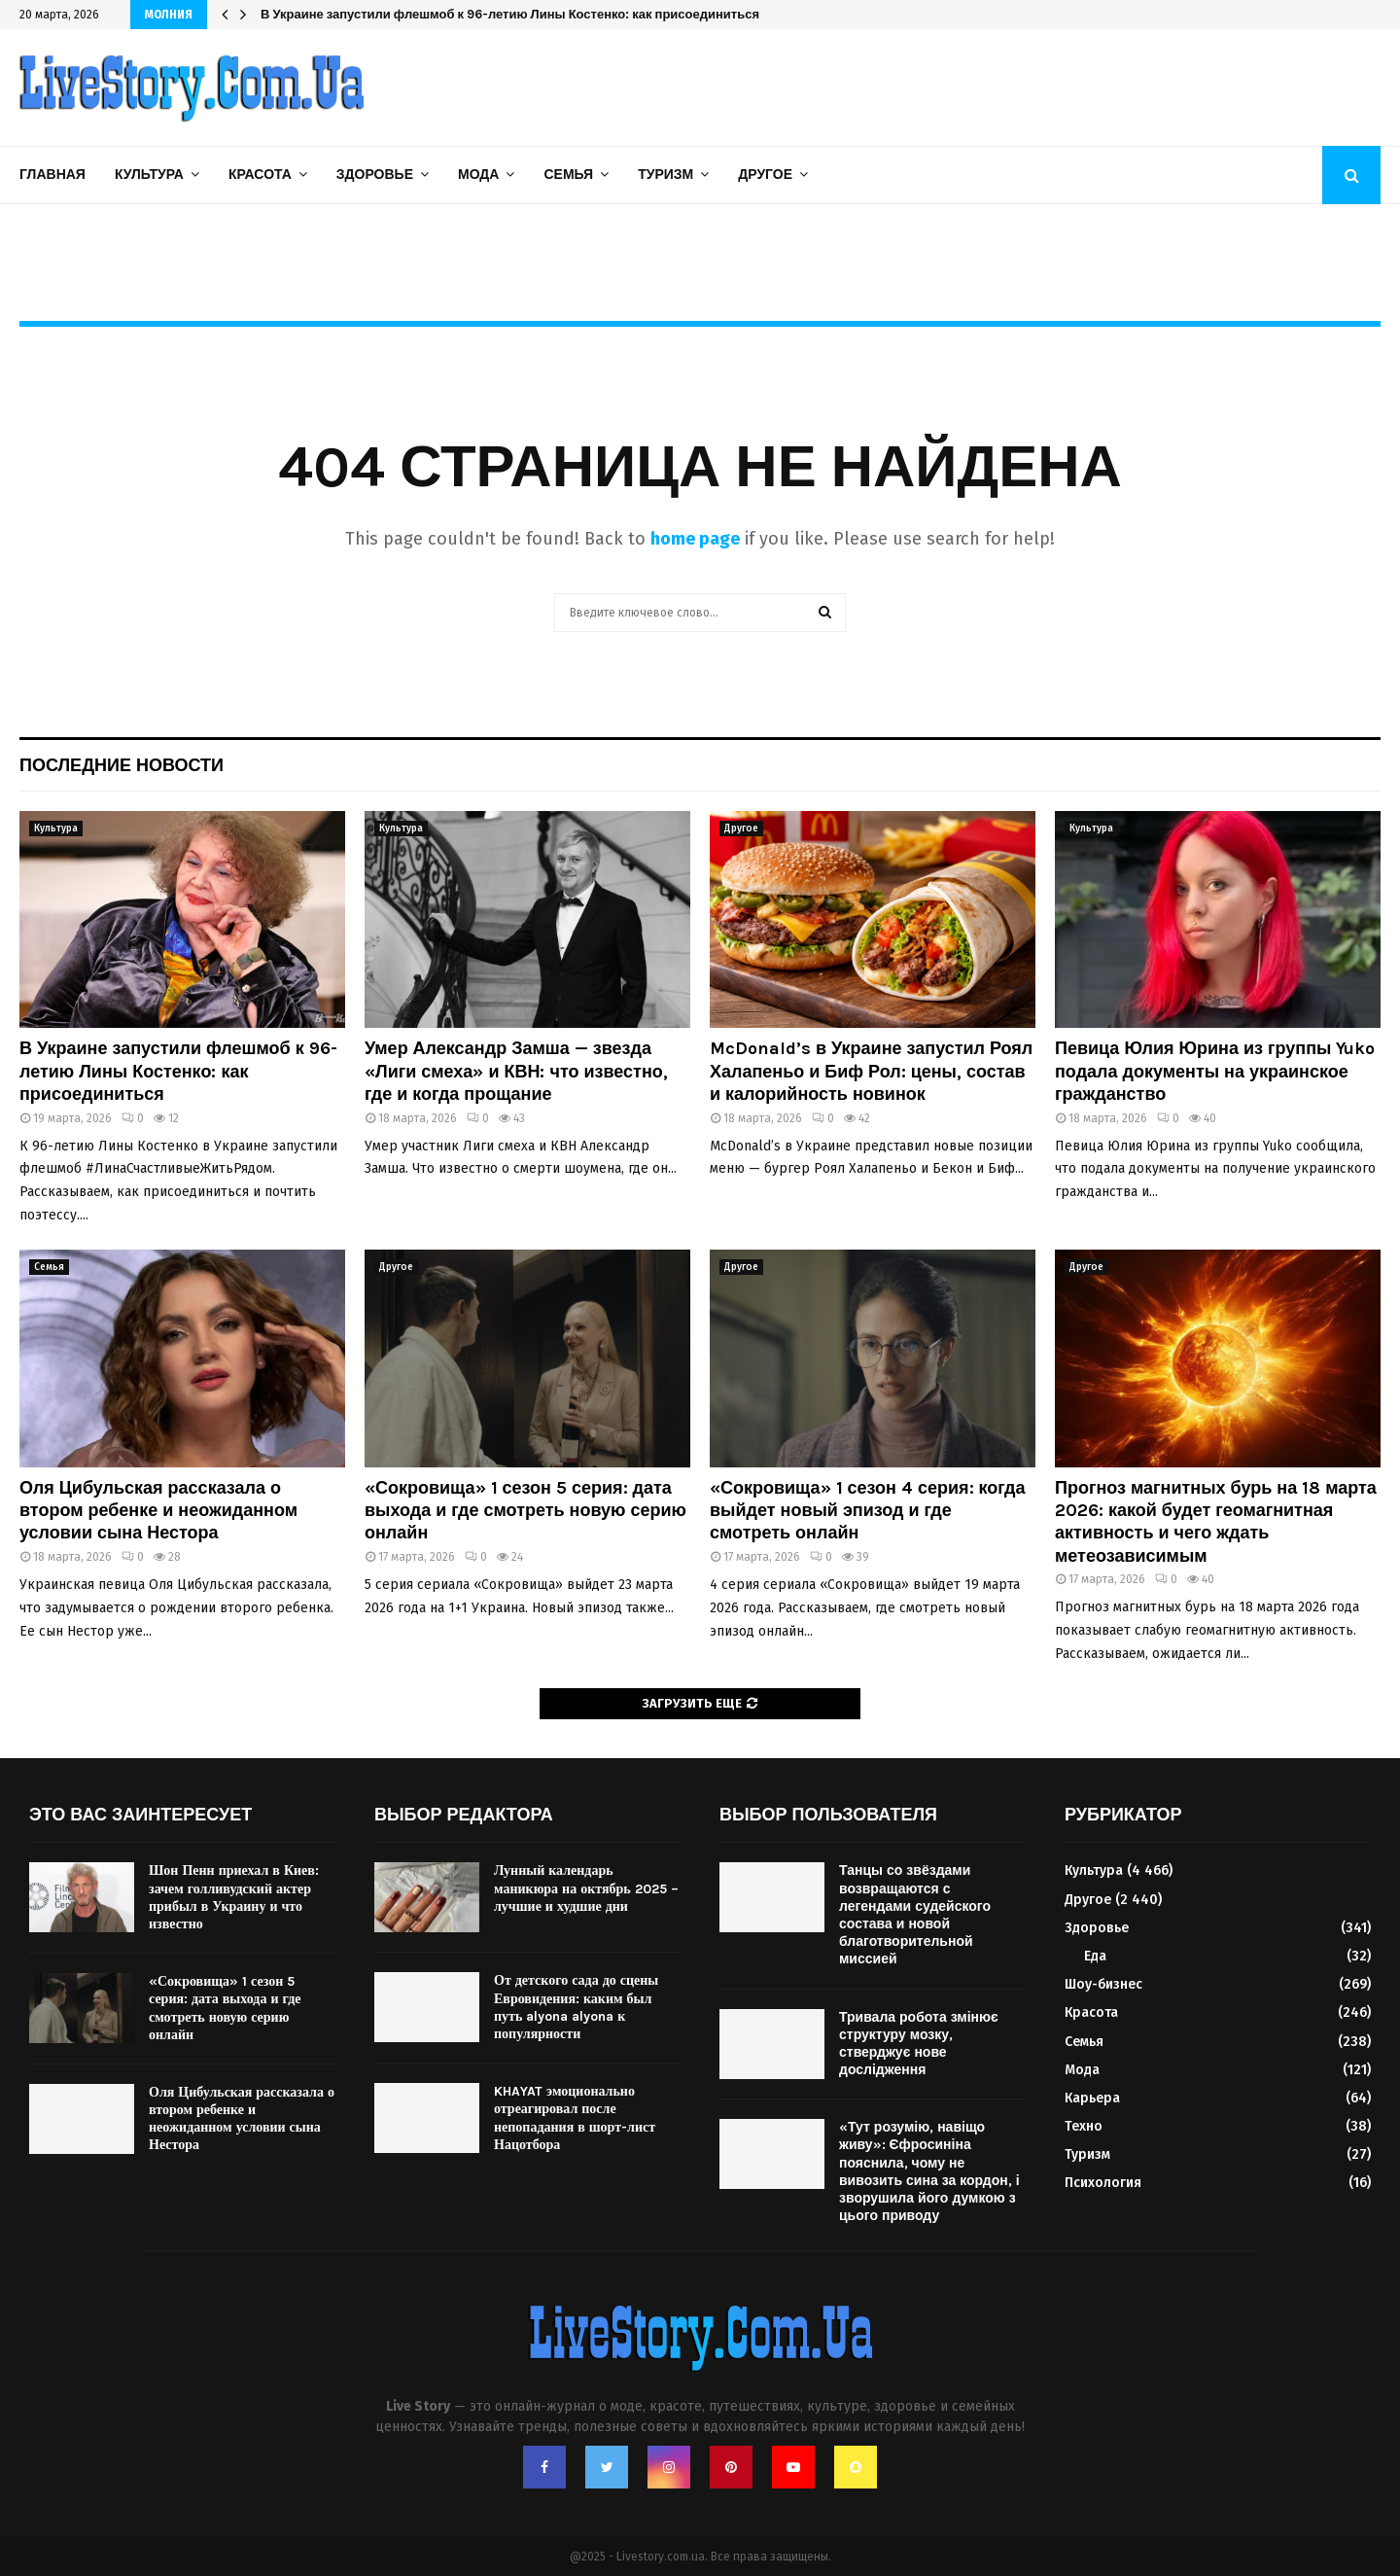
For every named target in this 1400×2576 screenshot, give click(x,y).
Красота (260, 174)
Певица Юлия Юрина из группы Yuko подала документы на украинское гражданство (1215, 1071)
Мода (478, 174)
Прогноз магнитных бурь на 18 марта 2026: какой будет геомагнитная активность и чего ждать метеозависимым (1216, 1522)
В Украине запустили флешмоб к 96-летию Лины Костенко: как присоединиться (510, 14)
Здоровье (374, 174)
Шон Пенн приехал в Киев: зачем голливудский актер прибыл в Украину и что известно (234, 1897)
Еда (1095, 1956)
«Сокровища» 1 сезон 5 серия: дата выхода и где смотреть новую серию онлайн (525, 1510)
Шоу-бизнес (1103, 1984)
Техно (1083, 2126)
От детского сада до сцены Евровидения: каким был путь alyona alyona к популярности (576, 2007)
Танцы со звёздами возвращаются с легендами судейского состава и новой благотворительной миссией (915, 1914)
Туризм (665, 174)
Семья (568, 174)
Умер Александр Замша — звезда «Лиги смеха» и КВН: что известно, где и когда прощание (516, 1071)
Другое (765, 174)
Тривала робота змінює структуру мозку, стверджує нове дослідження (918, 2044)
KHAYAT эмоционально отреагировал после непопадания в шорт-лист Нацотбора (574, 2118)
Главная (52, 174)
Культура (149, 174)
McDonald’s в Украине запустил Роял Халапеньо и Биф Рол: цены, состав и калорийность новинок (871, 1071)
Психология (1103, 2182)
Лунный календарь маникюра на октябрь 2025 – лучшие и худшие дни (586, 1888)
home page (695, 538)
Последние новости (121, 765)
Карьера (1092, 2098)
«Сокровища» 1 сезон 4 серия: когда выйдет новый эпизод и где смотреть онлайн (868, 1510)
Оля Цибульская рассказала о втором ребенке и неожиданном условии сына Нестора (158, 1510)
